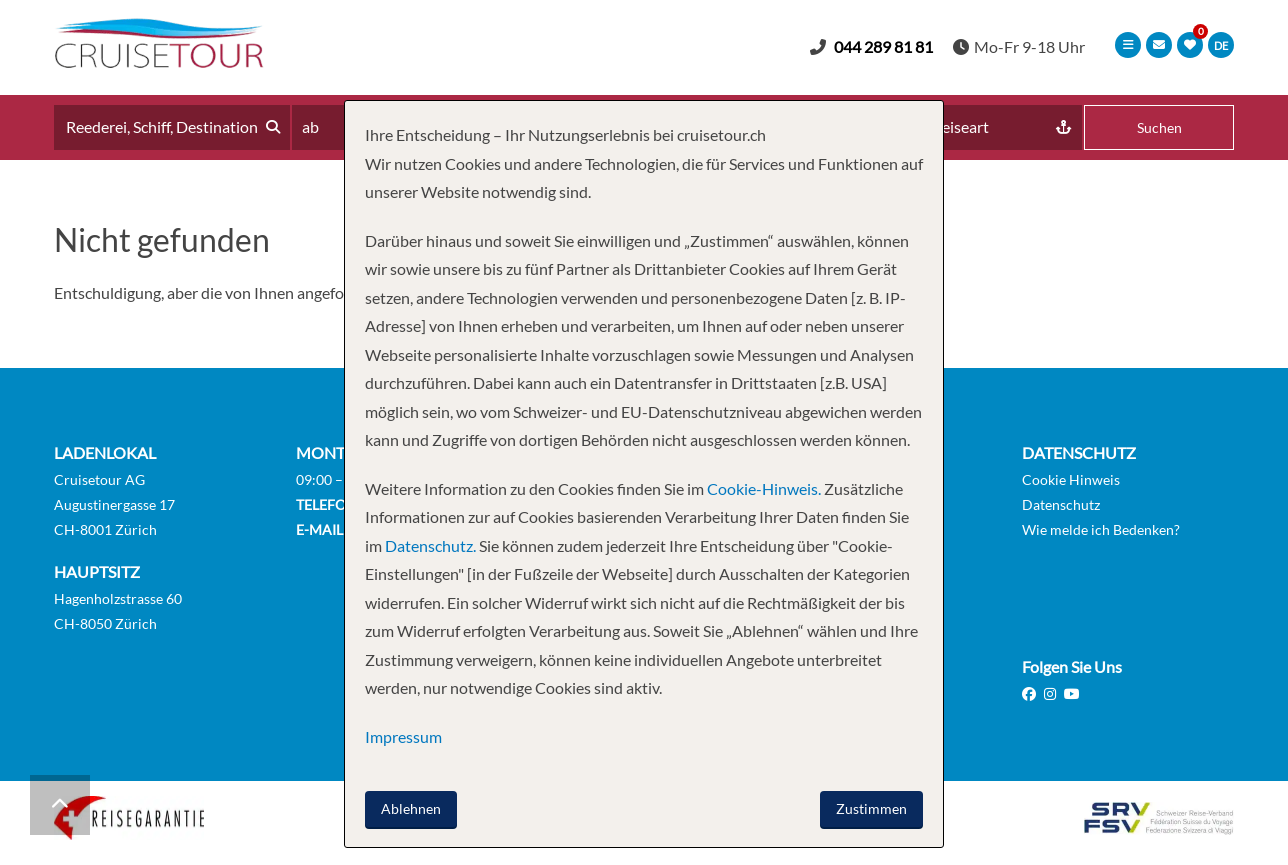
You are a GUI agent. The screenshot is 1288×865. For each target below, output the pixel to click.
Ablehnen (411, 808)
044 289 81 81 (883, 46)
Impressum (403, 736)
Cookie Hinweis (1071, 479)
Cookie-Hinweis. (762, 488)
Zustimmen (871, 808)
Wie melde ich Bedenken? (1101, 529)
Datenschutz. (430, 545)
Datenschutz (1061, 504)
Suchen (1159, 127)
